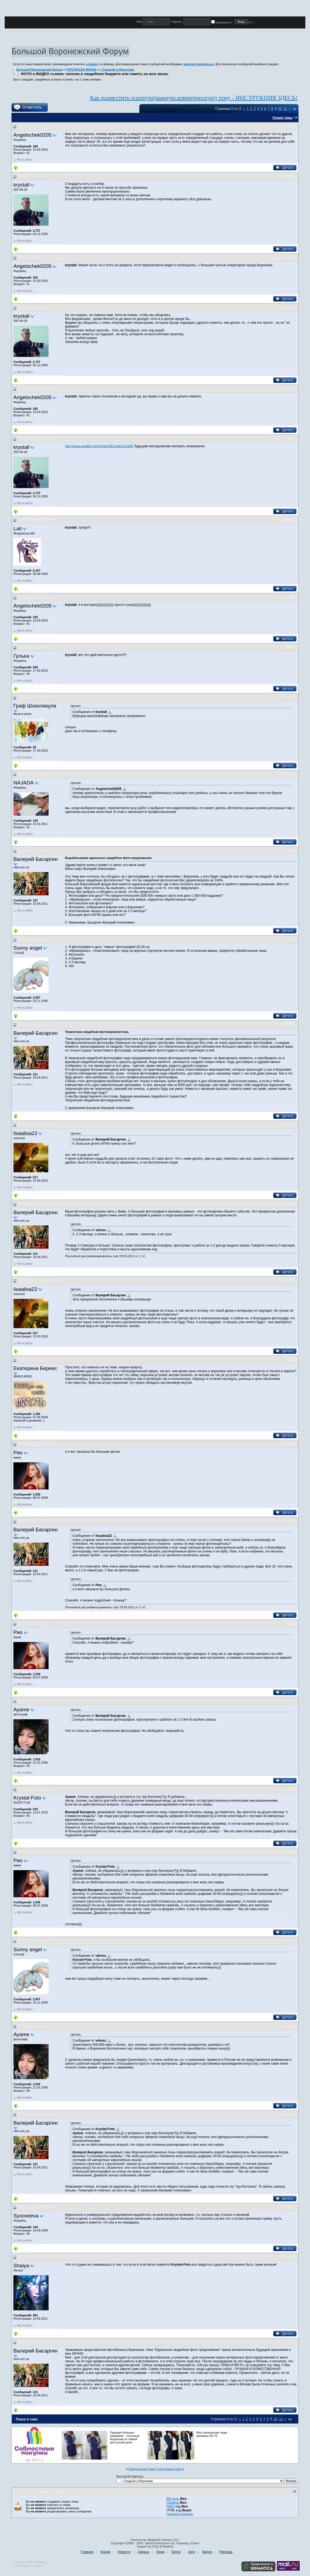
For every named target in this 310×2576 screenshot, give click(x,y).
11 (285, 109)
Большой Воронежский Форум (39, 69)
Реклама (225, 2552)
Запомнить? (222, 22)
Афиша (143, 2552)
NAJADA (23, 783)
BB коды (173, 2499)
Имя (139, 21)
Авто (191, 2552)
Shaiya (21, 2265)
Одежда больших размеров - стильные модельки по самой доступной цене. (125, 2437)
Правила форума (180, 2514)
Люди (160, 2552)
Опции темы (282, 118)
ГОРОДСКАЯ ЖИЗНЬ (81, 69)
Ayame (21, 1709)
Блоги (176, 2552)
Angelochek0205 (32, 135)
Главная (87, 2552)
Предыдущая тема (141, 2469)
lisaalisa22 (25, 1133)
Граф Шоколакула (34, 706)
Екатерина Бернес (35, 1368)
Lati (17, 528)
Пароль (176, 21)
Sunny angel (27, 948)
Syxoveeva (25, 2216)
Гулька (21, 656)
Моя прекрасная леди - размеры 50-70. (212, 2434)
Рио (17, 1452)
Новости (124, 2552)
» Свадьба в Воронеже (117, 69)
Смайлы (173, 2503)
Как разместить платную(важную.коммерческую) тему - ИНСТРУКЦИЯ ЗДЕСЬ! (194, 97)
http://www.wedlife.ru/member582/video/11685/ (99, 446)
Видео (207, 2552)
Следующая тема (169, 2469)
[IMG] (170, 2506)
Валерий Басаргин (35, 859)
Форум (105, 2552)
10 (280, 109)
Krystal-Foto (27, 1798)
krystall (21, 185)
